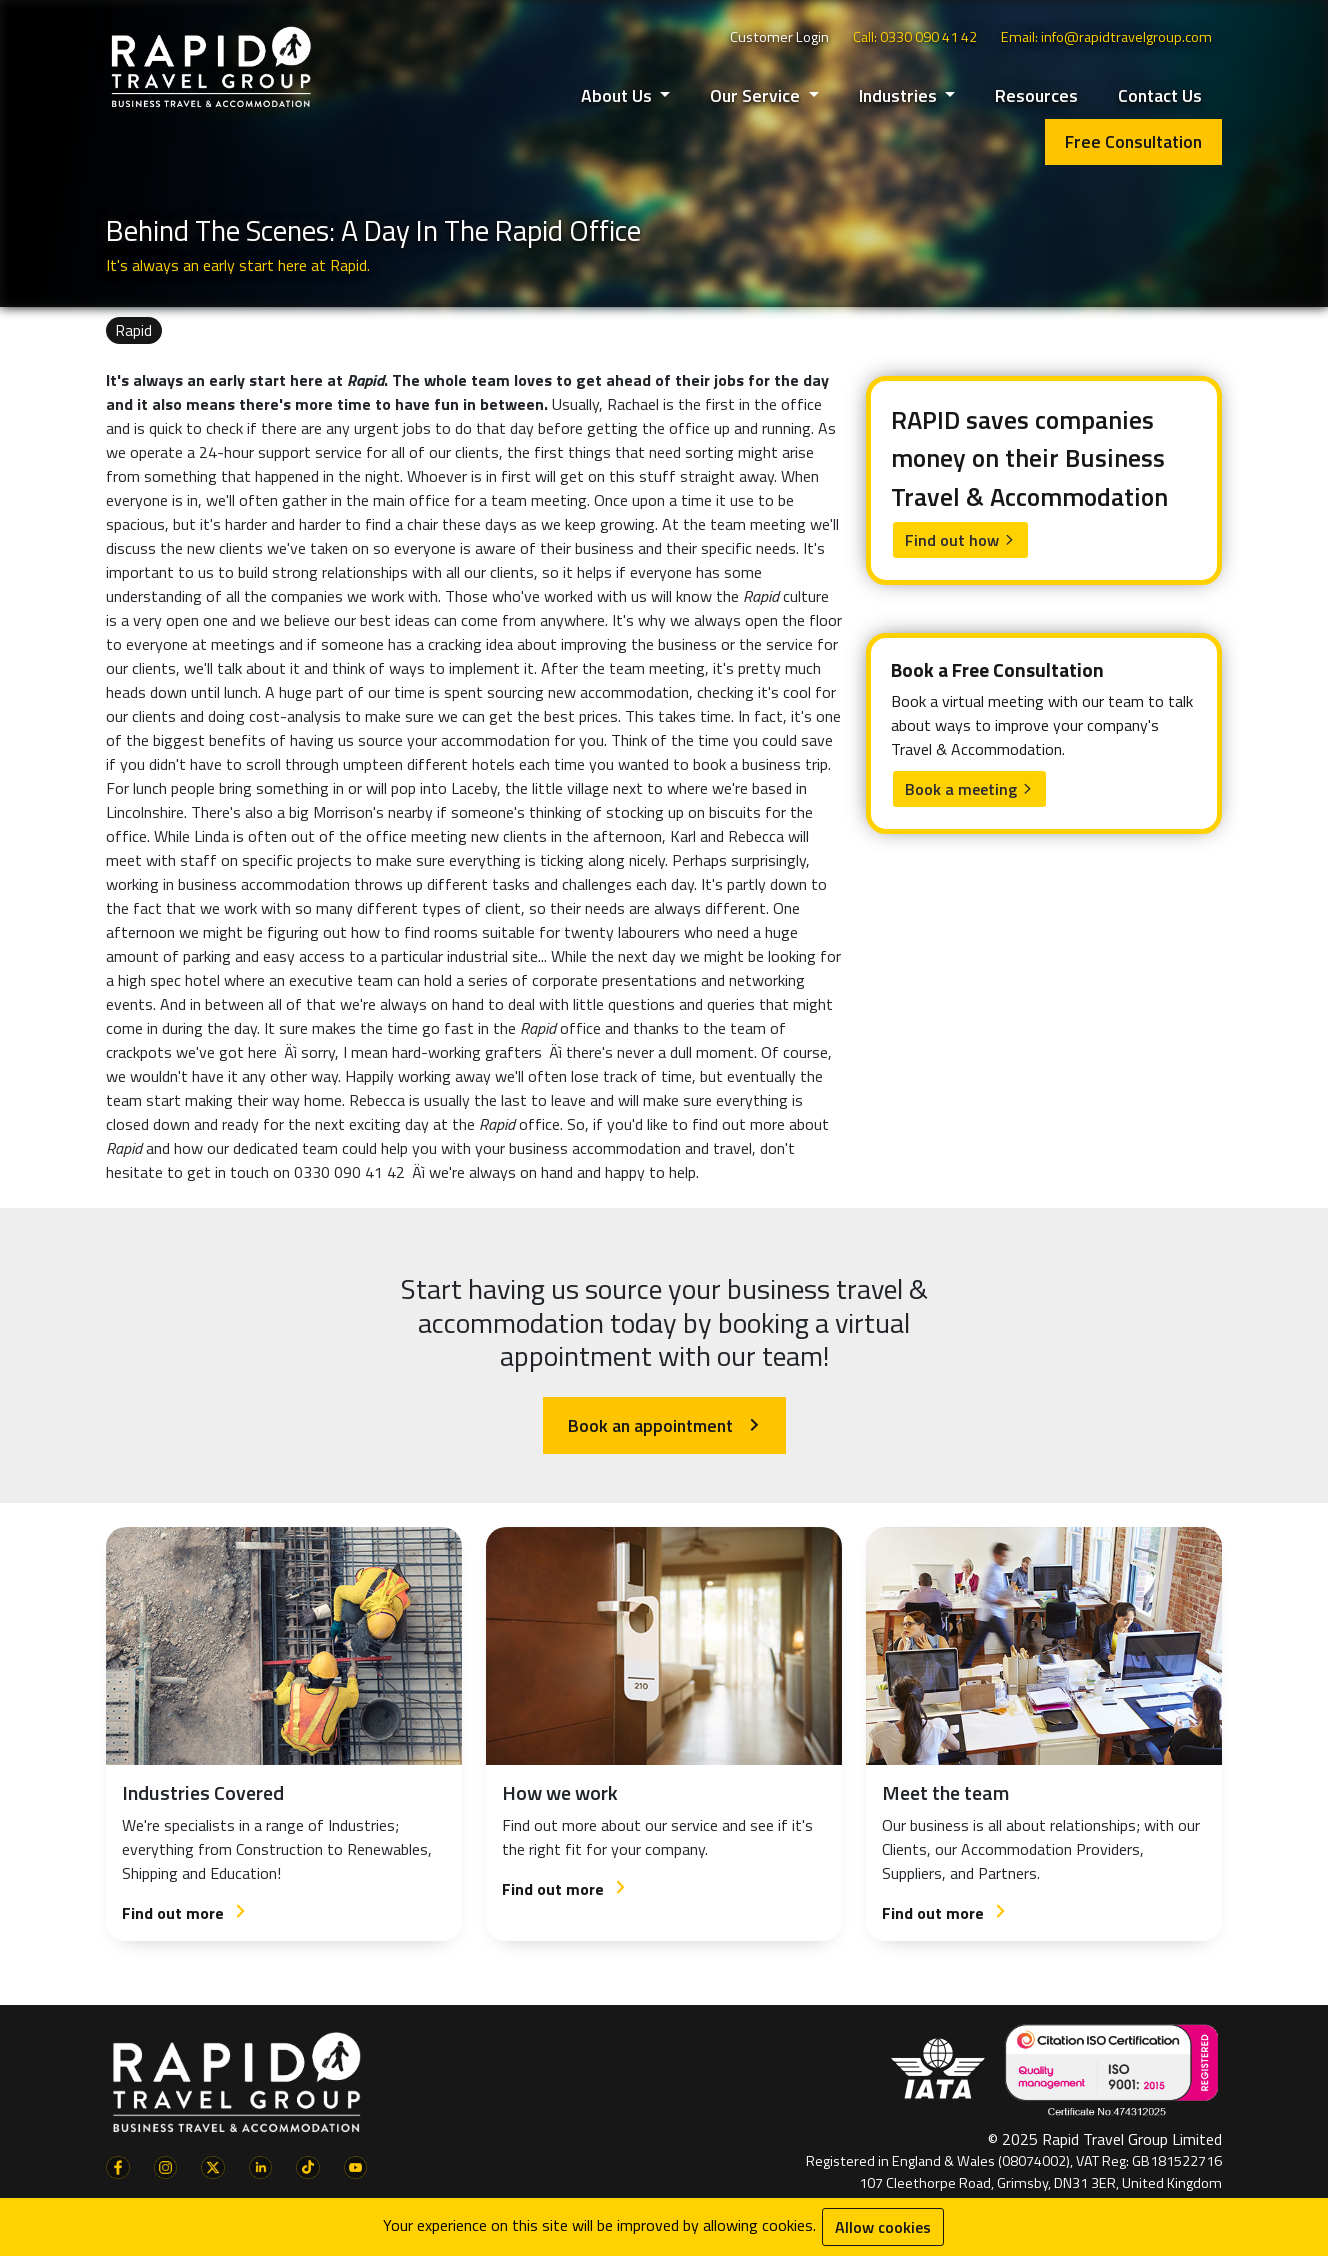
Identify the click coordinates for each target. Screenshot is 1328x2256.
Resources (1036, 95)
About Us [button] (618, 95)
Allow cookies (883, 2227)
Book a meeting (969, 789)
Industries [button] (900, 95)
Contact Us (1160, 95)
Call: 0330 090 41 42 (915, 37)
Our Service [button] (757, 95)
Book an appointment (664, 1425)
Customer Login (779, 37)
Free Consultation (1133, 141)
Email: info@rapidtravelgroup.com (1106, 37)
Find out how (960, 540)
